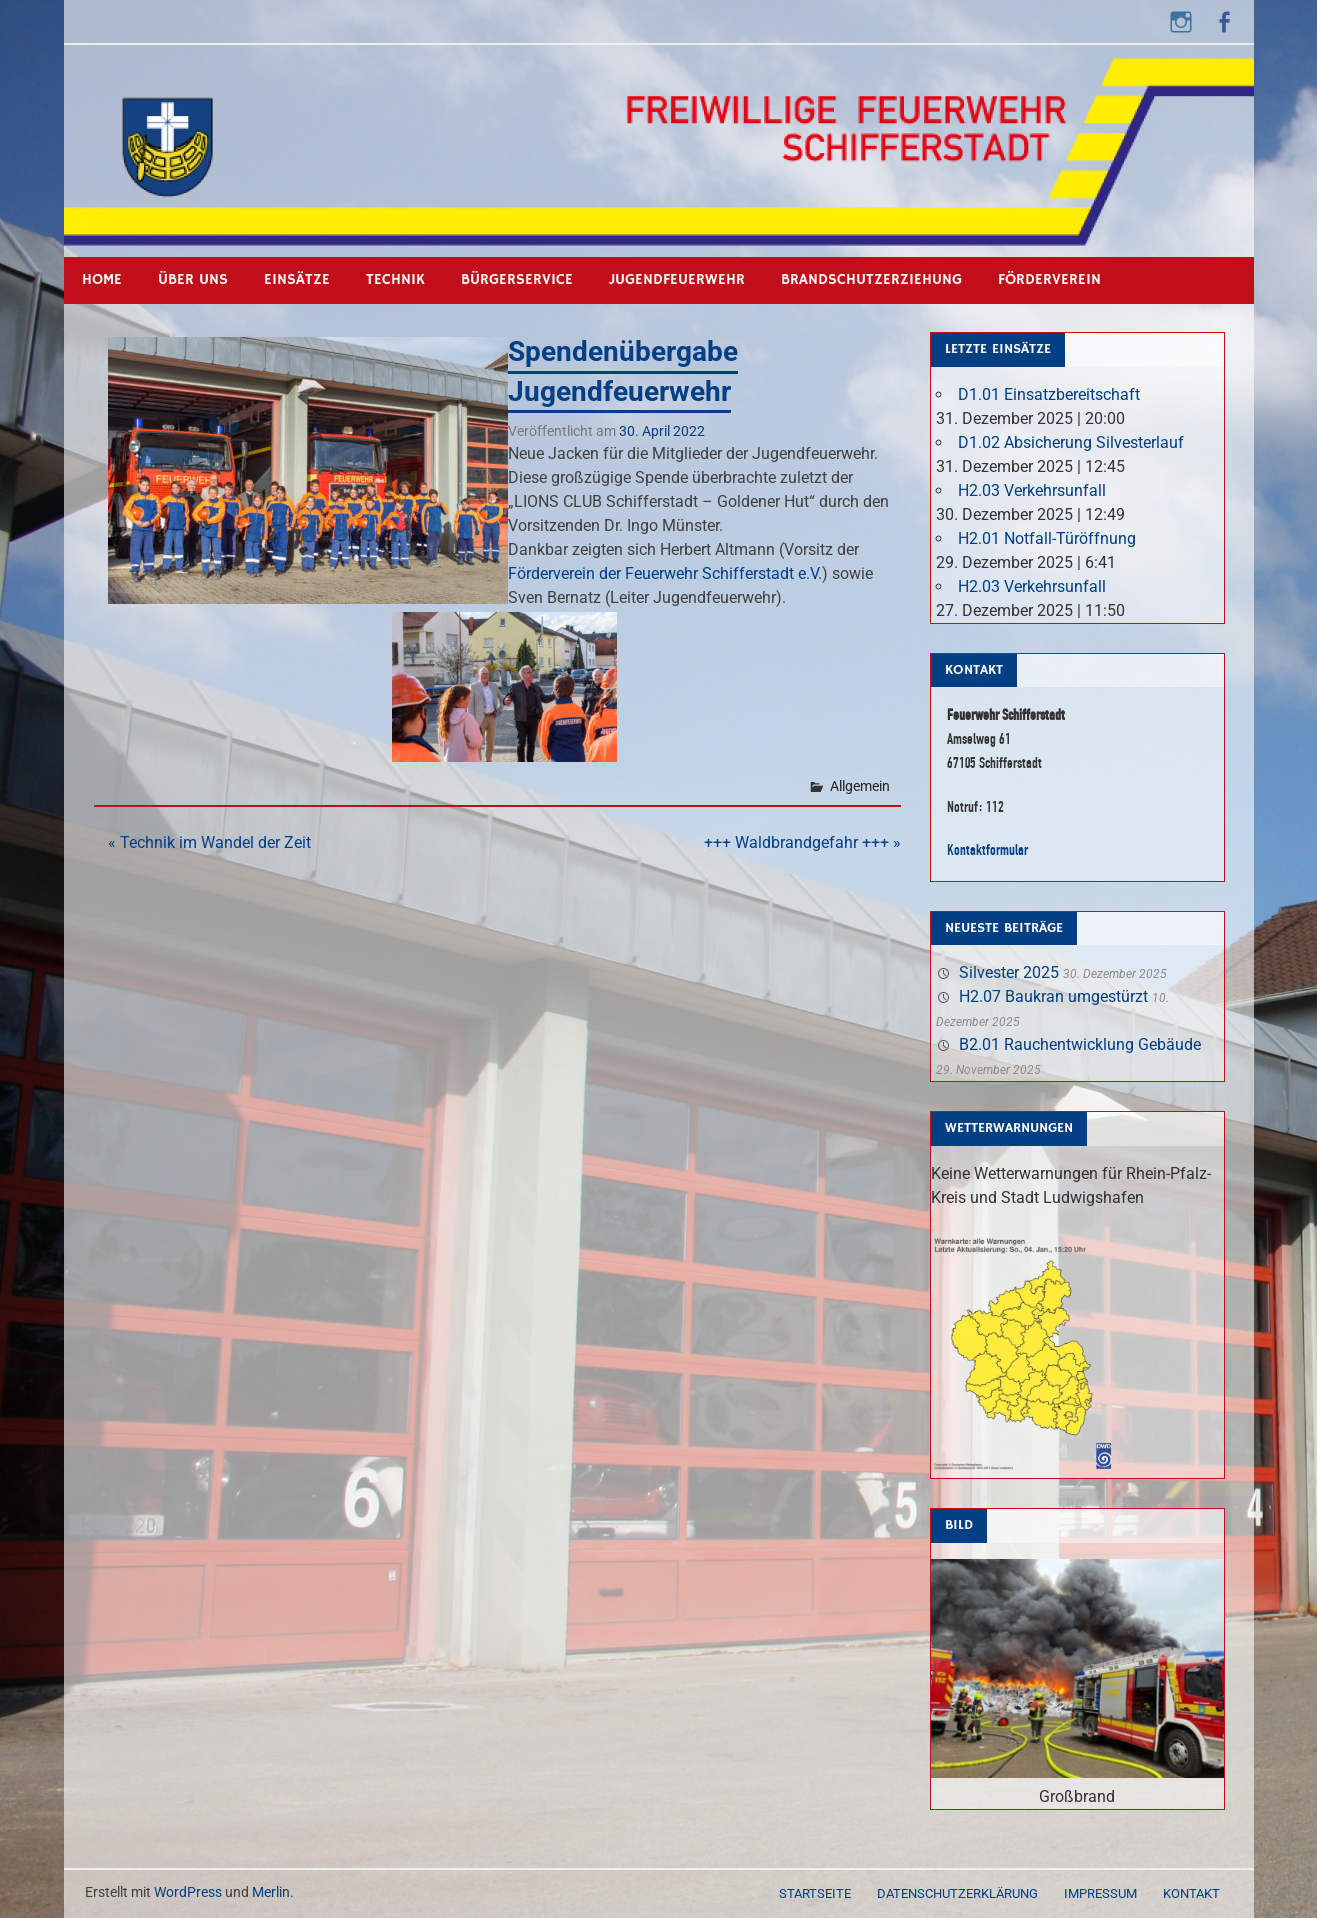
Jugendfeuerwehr (677, 279)
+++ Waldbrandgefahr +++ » (802, 842)
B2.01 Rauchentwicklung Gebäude (1080, 1044)
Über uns (193, 279)
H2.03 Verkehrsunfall (1032, 490)
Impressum (1100, 1893)
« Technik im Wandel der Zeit (209, 842)
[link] (665, 573)
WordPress (188, 1892)
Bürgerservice (517, 279)
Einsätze (297, 279)
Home (102, 279)
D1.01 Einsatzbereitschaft (1049, 394)
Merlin (271, 1892)
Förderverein (1049, 279)
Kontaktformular (987, 849)
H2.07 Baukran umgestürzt (1053, 996)
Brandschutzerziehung (871, 279)
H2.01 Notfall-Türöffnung (1047, 538)
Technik (395, 279)
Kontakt (1191, 1893)
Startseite (815, 1893)
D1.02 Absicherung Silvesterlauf (1071, 442)
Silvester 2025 (1009, 972)
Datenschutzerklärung (957, 1893)
